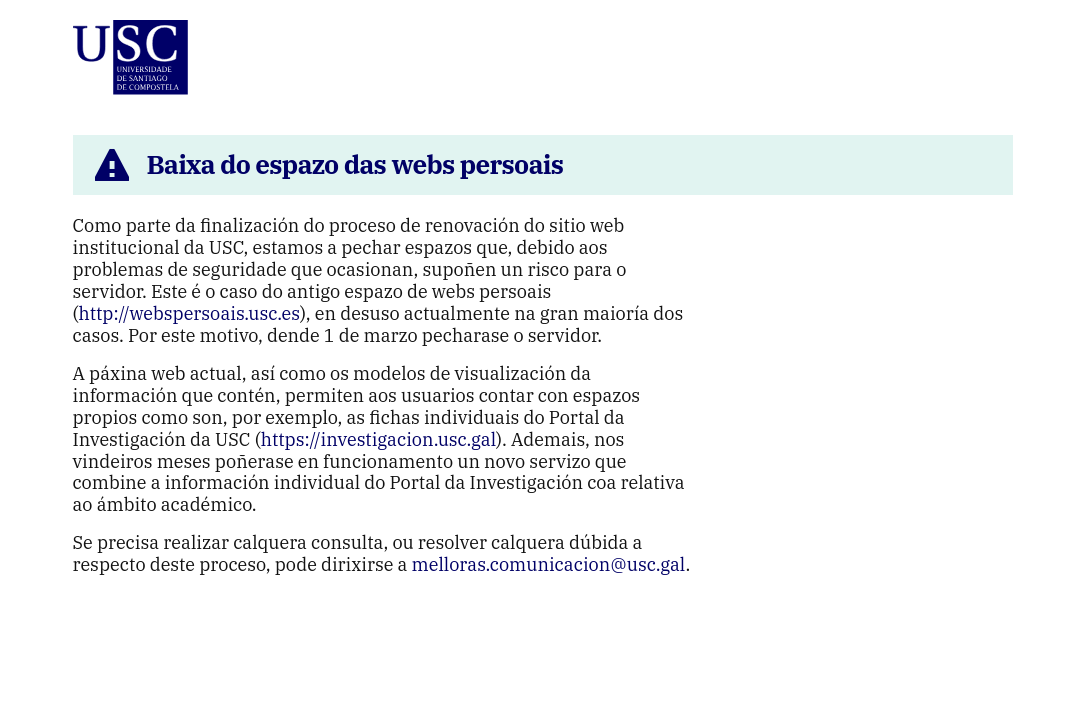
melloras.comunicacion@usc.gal (549, 564)
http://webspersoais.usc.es (189, 313)
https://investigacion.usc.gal (378, 439)
